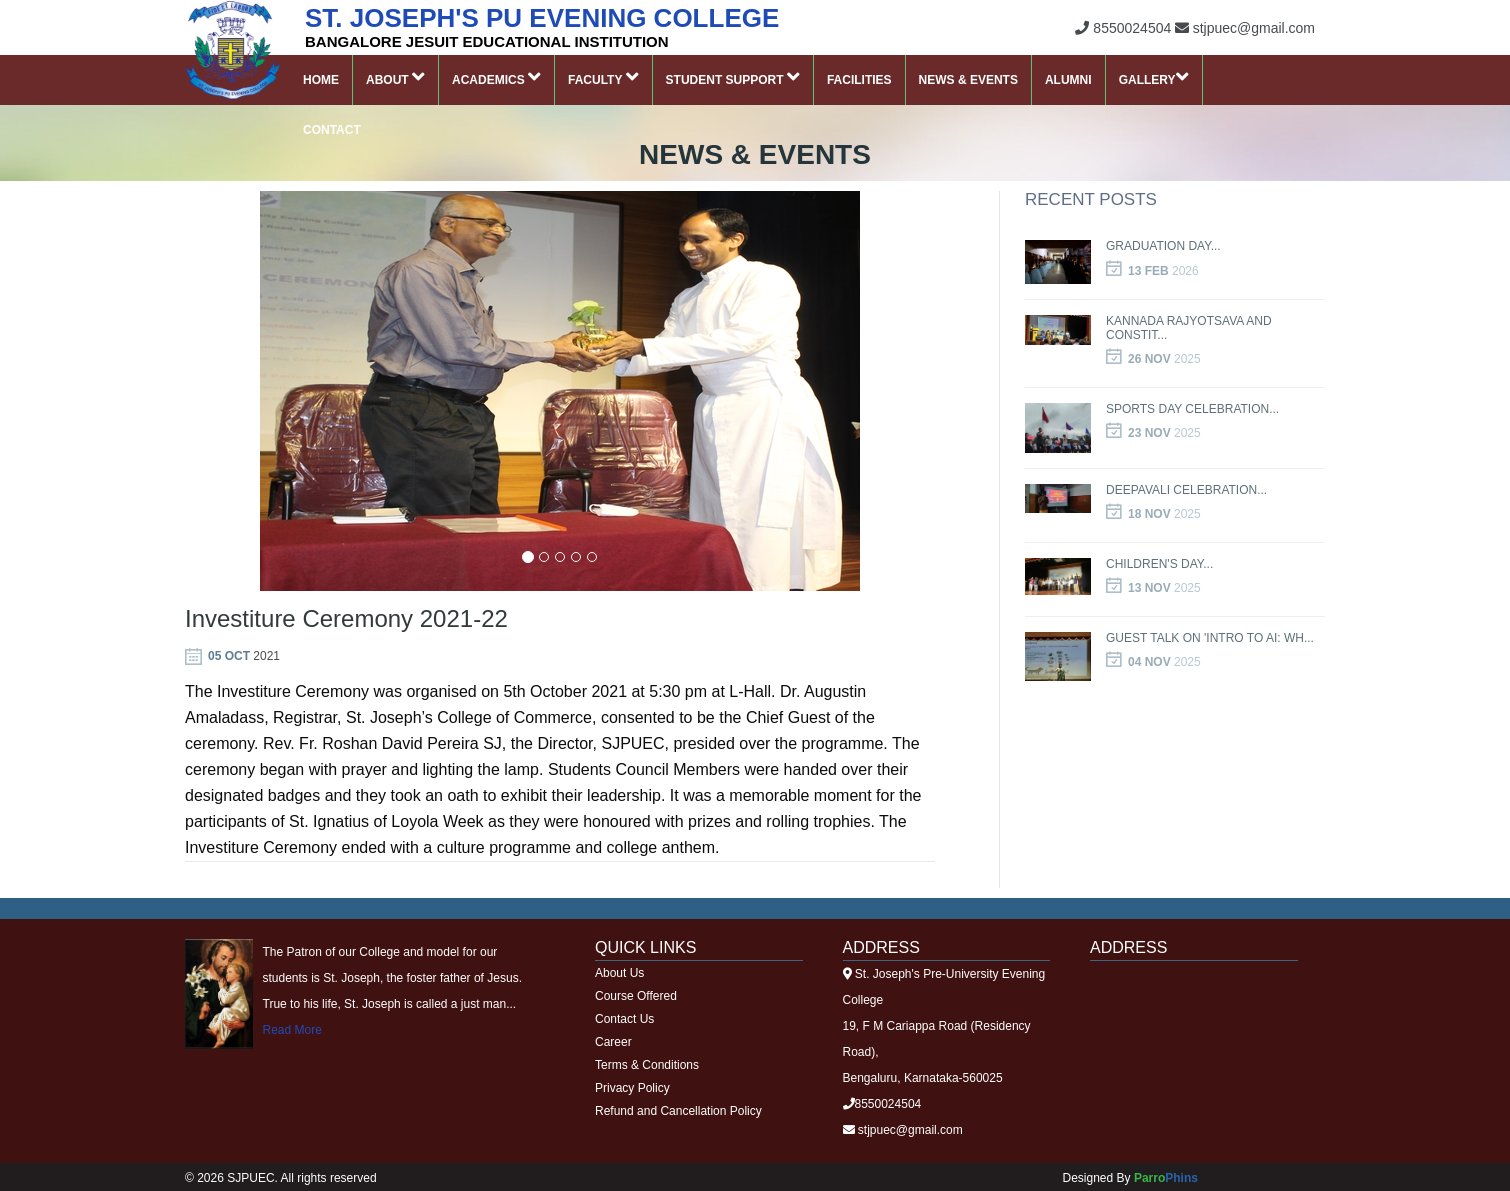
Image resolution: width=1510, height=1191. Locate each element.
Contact (332, 130)
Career (613, 1042)
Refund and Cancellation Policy (678, 1111)
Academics (496, 77)
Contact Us (624, 1019)
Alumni (1068, 80)
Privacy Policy (632, 1088)
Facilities (859, 80)
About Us (619, 973)
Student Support (733, 77)
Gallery (1154, 77)
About (395, 77)
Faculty (603, 77)
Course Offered (636, 996)
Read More (292, 1030)
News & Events (968, 80)
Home (321, 80)
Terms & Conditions (647, 1065)
